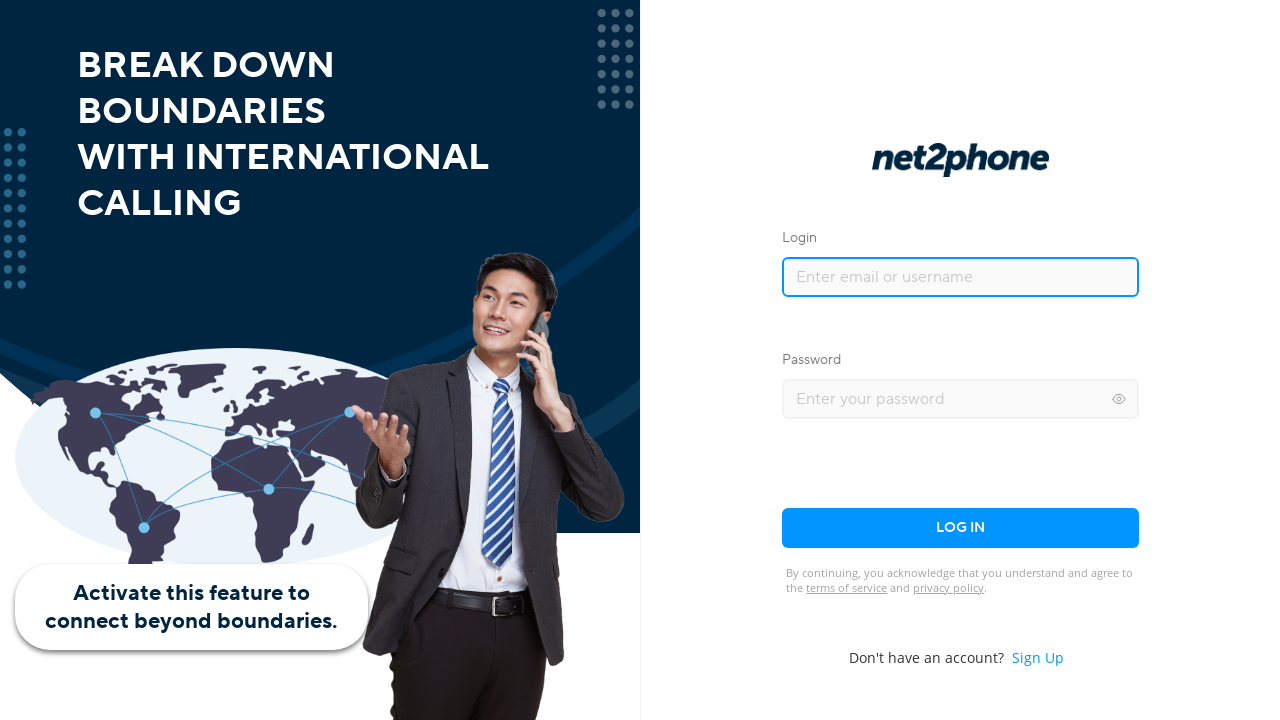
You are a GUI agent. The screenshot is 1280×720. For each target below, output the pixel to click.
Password (811, 360)
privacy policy (948, 587)
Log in (960, 528)
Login (799, 238)
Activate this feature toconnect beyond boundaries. (191, 607)
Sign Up (1038, 657)
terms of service (846, 587)
